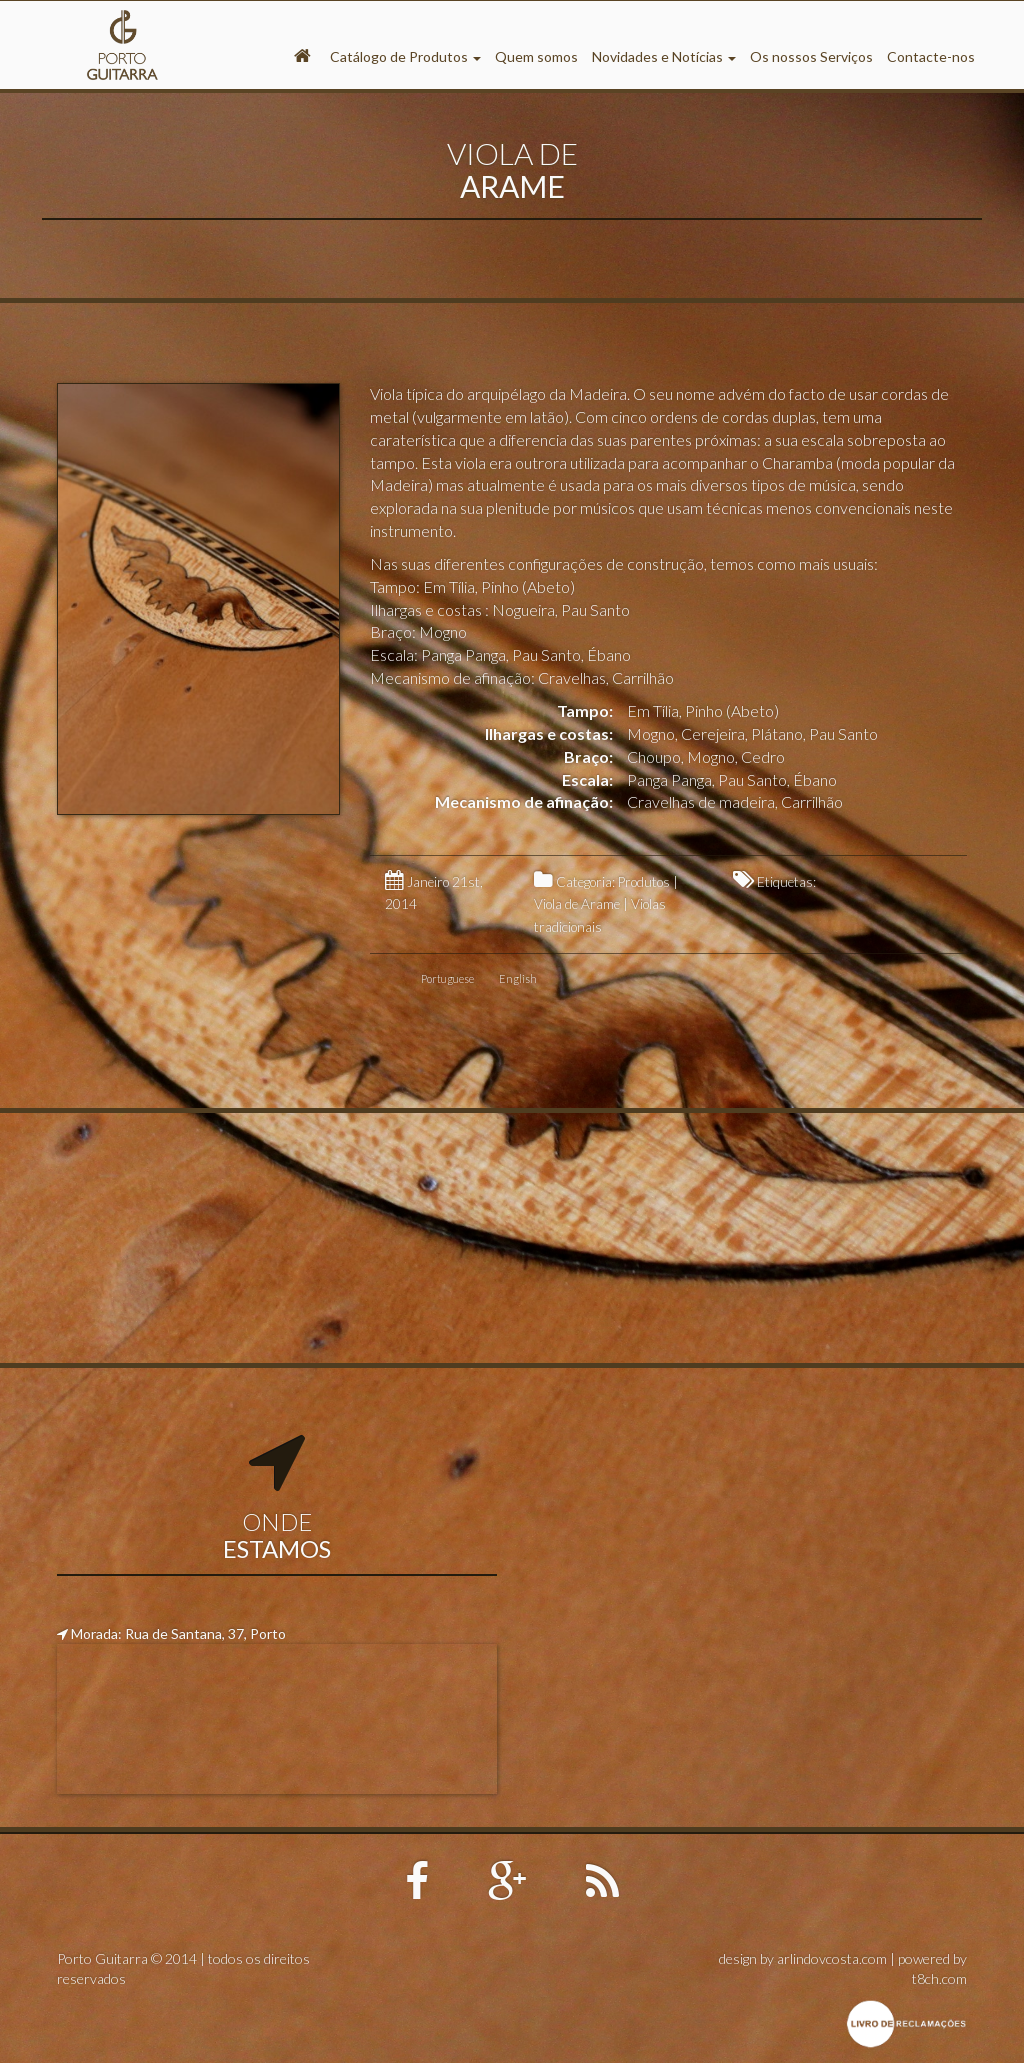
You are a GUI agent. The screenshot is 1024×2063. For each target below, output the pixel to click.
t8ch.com (939, 1978)
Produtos (644, 882)
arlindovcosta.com (832, 1958)
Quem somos (536, 56)
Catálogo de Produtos (405, 56)
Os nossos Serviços (811, 56)
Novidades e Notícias (664, 56)
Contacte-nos (931, 56)
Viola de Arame (577, 904)
